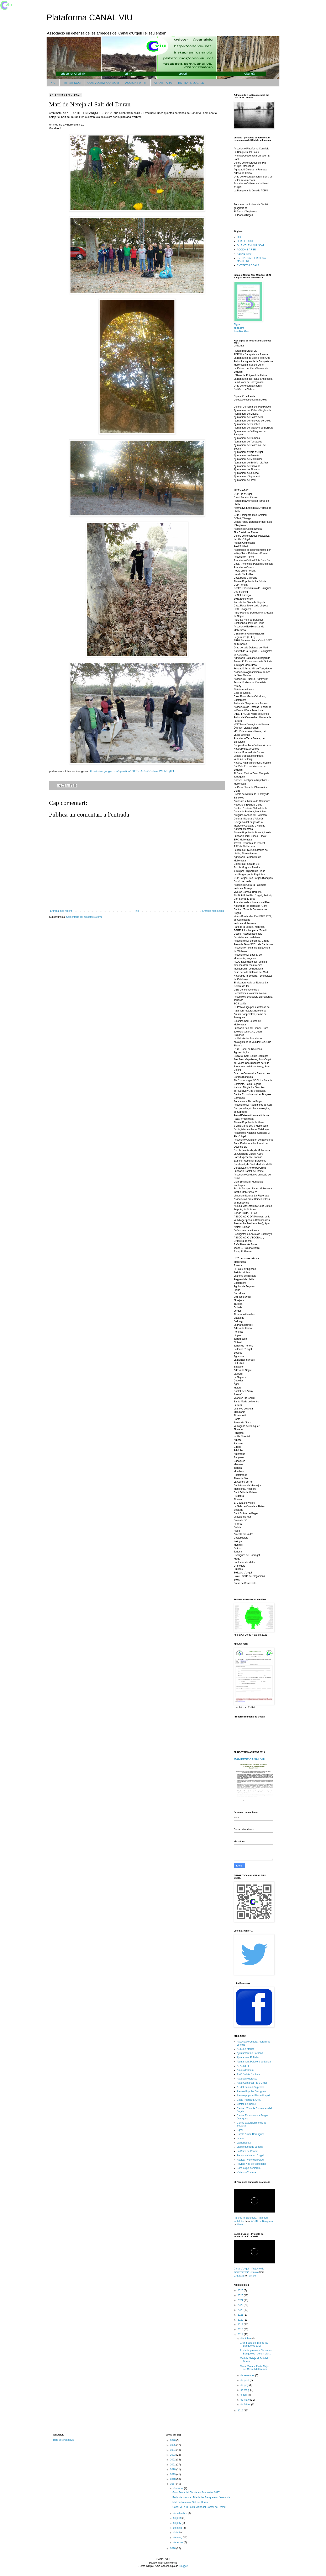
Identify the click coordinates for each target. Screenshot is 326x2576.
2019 (241, 2324)
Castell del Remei (246, 2104)
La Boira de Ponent (247, 2151)
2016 (241, 2410)
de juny (245, 2385)
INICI (53, 82)
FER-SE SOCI (72, 82)
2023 (241, 2305)
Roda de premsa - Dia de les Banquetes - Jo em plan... (256, 2352)
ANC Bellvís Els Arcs (248, 2074)
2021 (241, 2314)
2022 (241, 2310)
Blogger (183, 2566)
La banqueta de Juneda (250, 2146)
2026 (241, 2290)
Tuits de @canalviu (63, 2439)
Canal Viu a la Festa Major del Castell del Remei (254, 2368)
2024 (241, 2300)
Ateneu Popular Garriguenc (252, 2091)
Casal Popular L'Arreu (249, 2099)
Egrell (240, 2130)
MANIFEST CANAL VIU (249, 1759)
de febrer (246, 2404)
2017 (241, 2334)
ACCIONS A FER (136, 82)
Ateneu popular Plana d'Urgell (253, 2095)
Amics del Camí (245, 2070)
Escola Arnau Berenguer (250, 2134)
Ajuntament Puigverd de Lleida (254, 2061)
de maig (245, 2390)
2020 (241, 2319)
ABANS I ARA (163, 82)
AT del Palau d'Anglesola (250, 2087)
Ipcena (240, 2138)
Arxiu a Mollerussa (247, 2078)
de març (245, 2399)
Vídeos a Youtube (246, 2172)
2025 (241, 2295)
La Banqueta (244, 2142)
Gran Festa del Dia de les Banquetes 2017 (254, 2344)
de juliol (245, 2380)
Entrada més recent (61, 910)
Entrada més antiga (213, 910)
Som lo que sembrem (249, 2168)
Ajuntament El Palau (248, 2057)
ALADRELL (243, 2066)
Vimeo (240, 2224)
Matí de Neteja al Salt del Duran (190, 2502)
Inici (137, 910)
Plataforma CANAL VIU (90, 17)
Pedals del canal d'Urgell (250, 2155)
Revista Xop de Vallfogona (251, 2163)
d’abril (244, 2394)
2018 (241, 2329)
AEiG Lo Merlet (245, 2048)
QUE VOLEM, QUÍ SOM (103, 82)
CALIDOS (239, 2275)
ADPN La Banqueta (262, 2221)
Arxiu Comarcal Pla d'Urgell (252, 2082)
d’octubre (246, 2338)
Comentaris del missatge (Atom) (84, 916)
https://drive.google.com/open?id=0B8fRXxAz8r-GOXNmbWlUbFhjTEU (132, 771)
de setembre (248, 2375)
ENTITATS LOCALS (191, 82)
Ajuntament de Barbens (250, 2053)
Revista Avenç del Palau (250, 2159)
